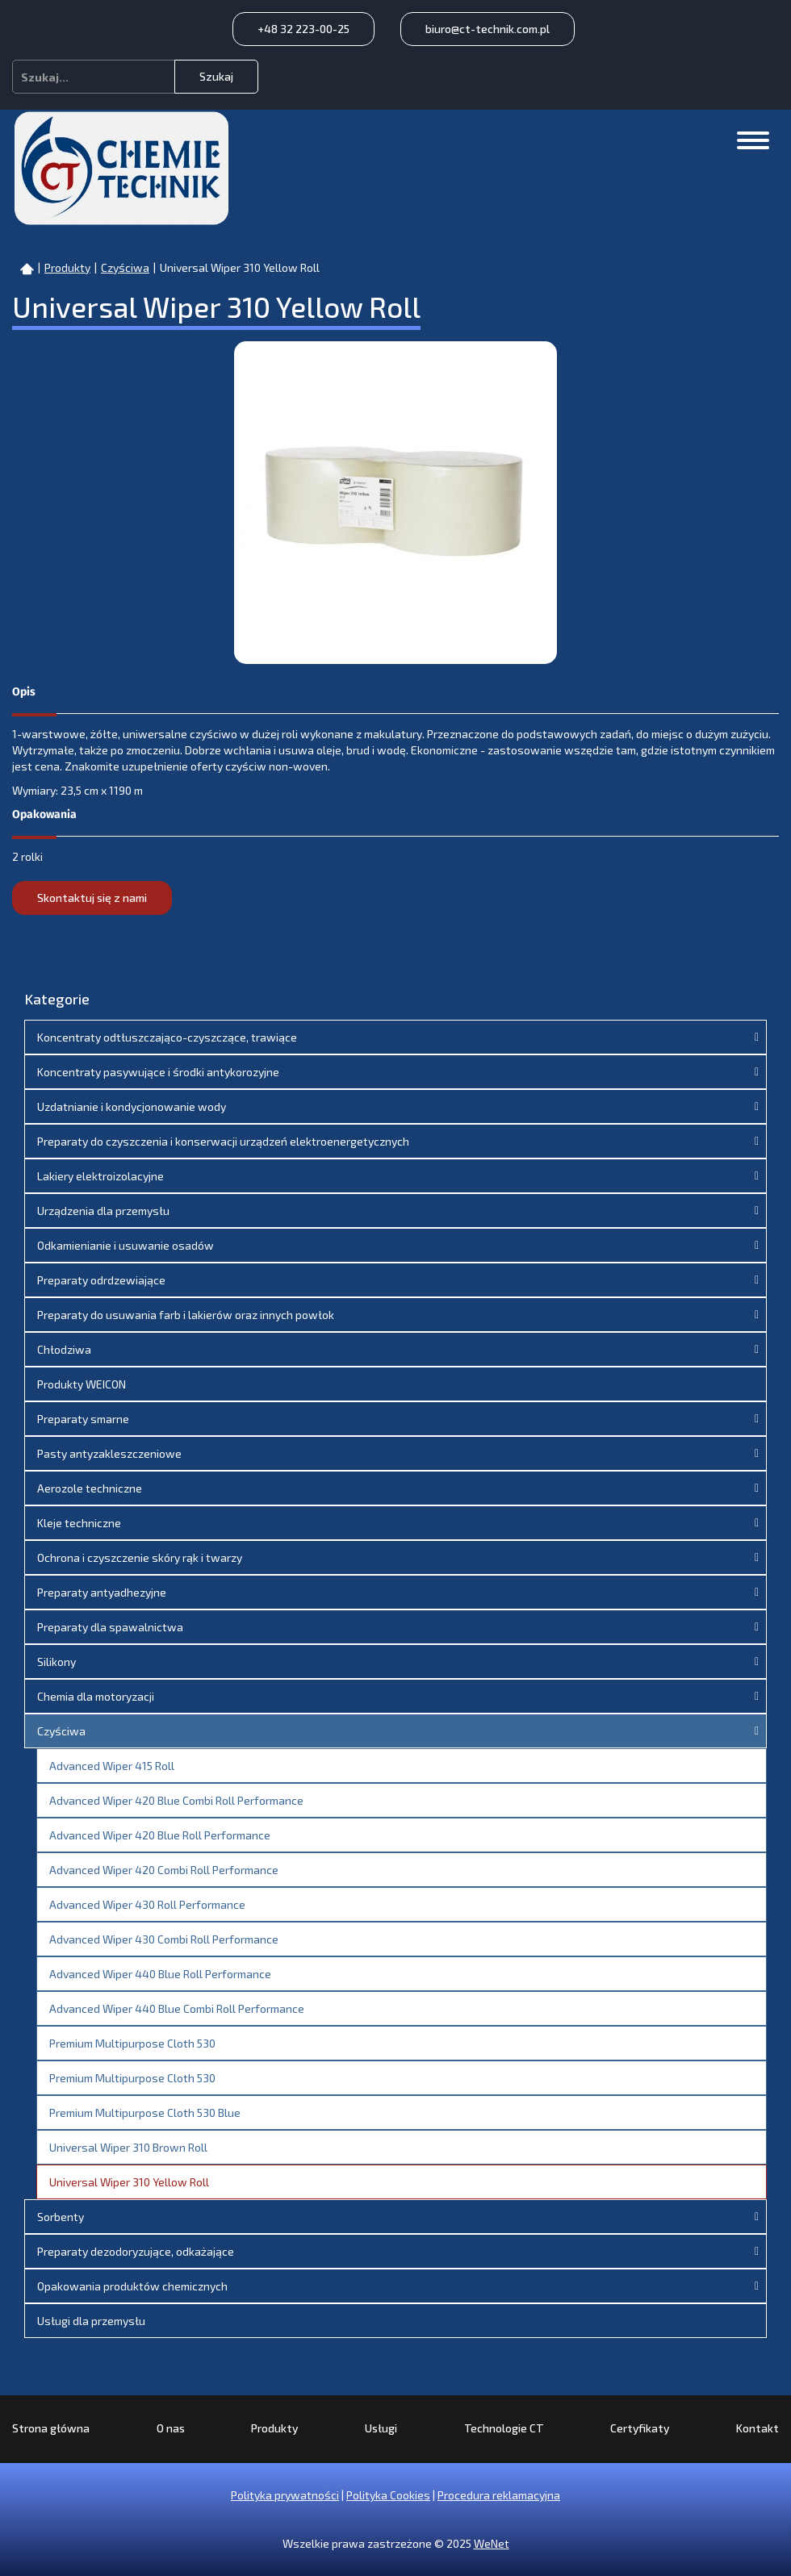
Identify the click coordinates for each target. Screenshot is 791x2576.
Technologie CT (504, 2428)
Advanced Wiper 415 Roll (111, 1765)
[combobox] (93, 77)
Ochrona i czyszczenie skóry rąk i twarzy (139, 1557)
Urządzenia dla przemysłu (103, 1210)
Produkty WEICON (81, 1384)
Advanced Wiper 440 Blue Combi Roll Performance (176, 2008)
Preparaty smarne (83, 1418)
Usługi (381, 2428)
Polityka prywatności (285, 2495)
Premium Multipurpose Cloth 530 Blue (145, 2112)
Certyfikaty (639, 2428)
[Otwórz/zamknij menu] (753, 140)
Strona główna (51, 2428)
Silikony (56, 1661)
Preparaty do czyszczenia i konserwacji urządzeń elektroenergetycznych (223, 1141)
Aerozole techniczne (89, 1488)
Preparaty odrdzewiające (101, 1280)
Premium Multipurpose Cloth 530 (132, 2043)
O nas (171, 2428)
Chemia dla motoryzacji (95, 1696)
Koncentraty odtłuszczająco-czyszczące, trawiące (167, 1037)
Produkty (274, 2428)
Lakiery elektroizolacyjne (100, 1176)
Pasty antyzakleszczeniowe (109, 1453)
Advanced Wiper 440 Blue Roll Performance (160, 1973)
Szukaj (216, 76)
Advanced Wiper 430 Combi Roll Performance (163, 1939)
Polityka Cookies (388, 2495)
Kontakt (757, 2428)
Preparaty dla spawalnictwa (110, 1627)
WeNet (491, 2543)
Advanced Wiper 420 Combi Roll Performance (163, 1869)
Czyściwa (61, 1731)
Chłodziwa (64, 1349)
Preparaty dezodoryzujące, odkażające (135, 2251)
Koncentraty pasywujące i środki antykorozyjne (158, 1071)
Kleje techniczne (79, 1522)
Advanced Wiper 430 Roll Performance (147, 1904)
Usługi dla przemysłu (91, 2320)
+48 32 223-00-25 (303, 28)
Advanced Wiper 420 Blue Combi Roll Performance (176, 1800)
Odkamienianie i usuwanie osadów (125, 1245)
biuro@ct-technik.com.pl (487, 28)
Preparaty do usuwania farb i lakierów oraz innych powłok (185, 1314)
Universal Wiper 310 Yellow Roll (129, 2182)
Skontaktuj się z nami (92, 897)
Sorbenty (60, 2216)
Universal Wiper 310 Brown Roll (128, 2147)
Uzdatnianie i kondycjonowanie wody (131, 1106)
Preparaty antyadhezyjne (101, 1592)
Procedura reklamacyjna (498, 2495)
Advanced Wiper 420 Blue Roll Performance (159, 1835)
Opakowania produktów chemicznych (132, 2286)
